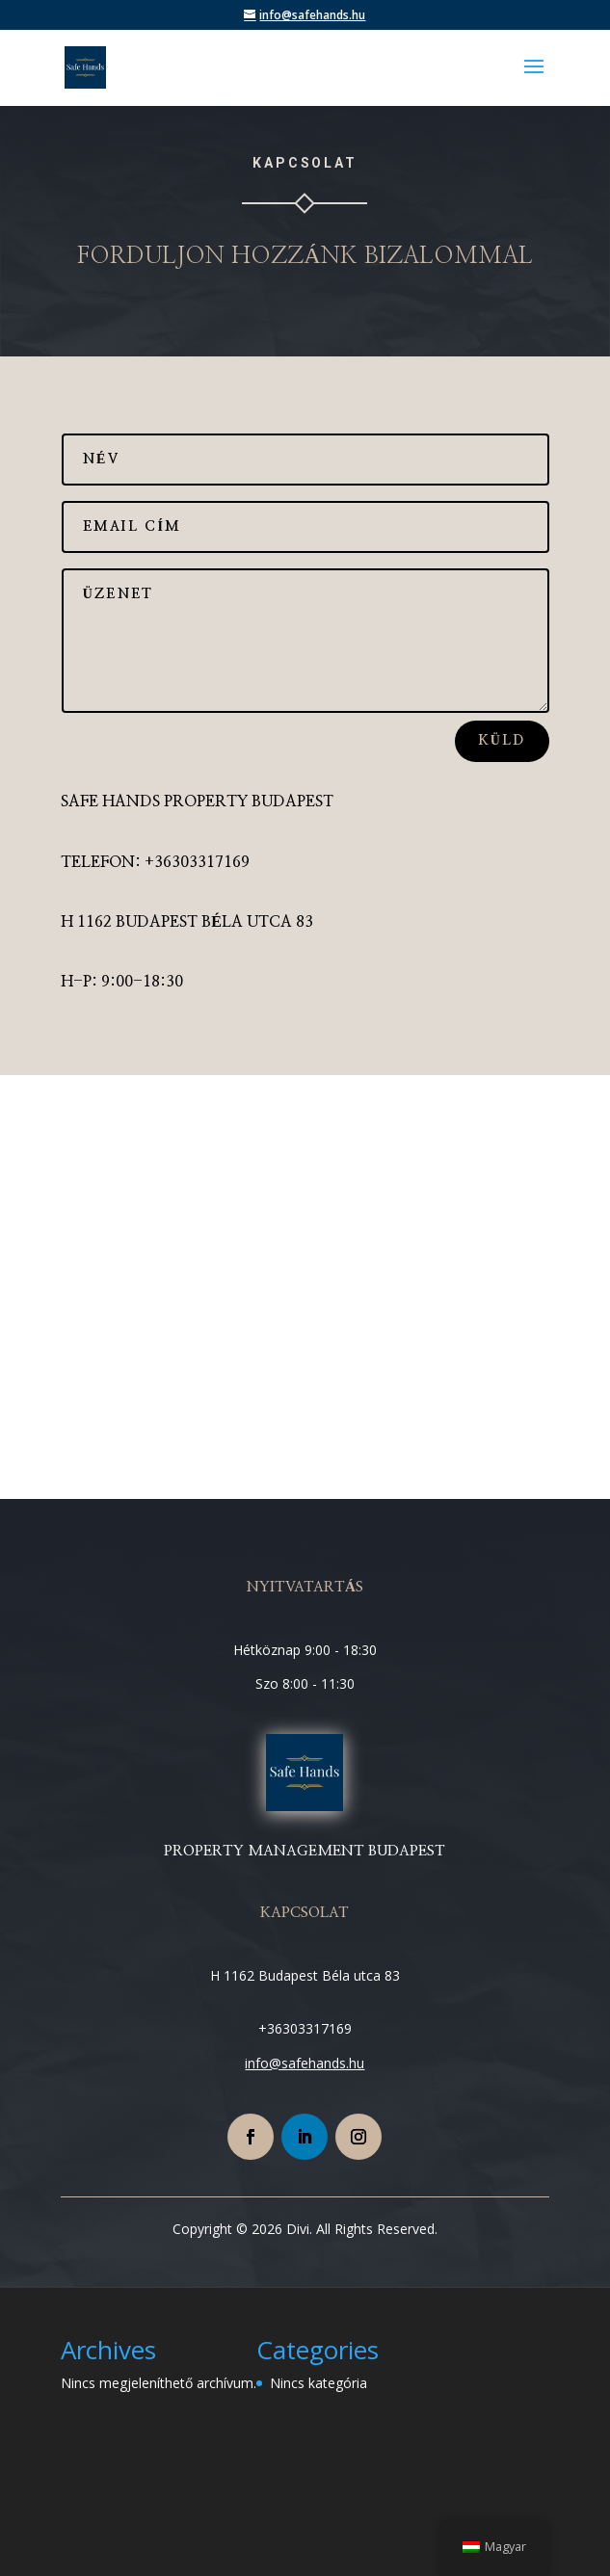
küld (502, 741)
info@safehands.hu (304, 2063)
